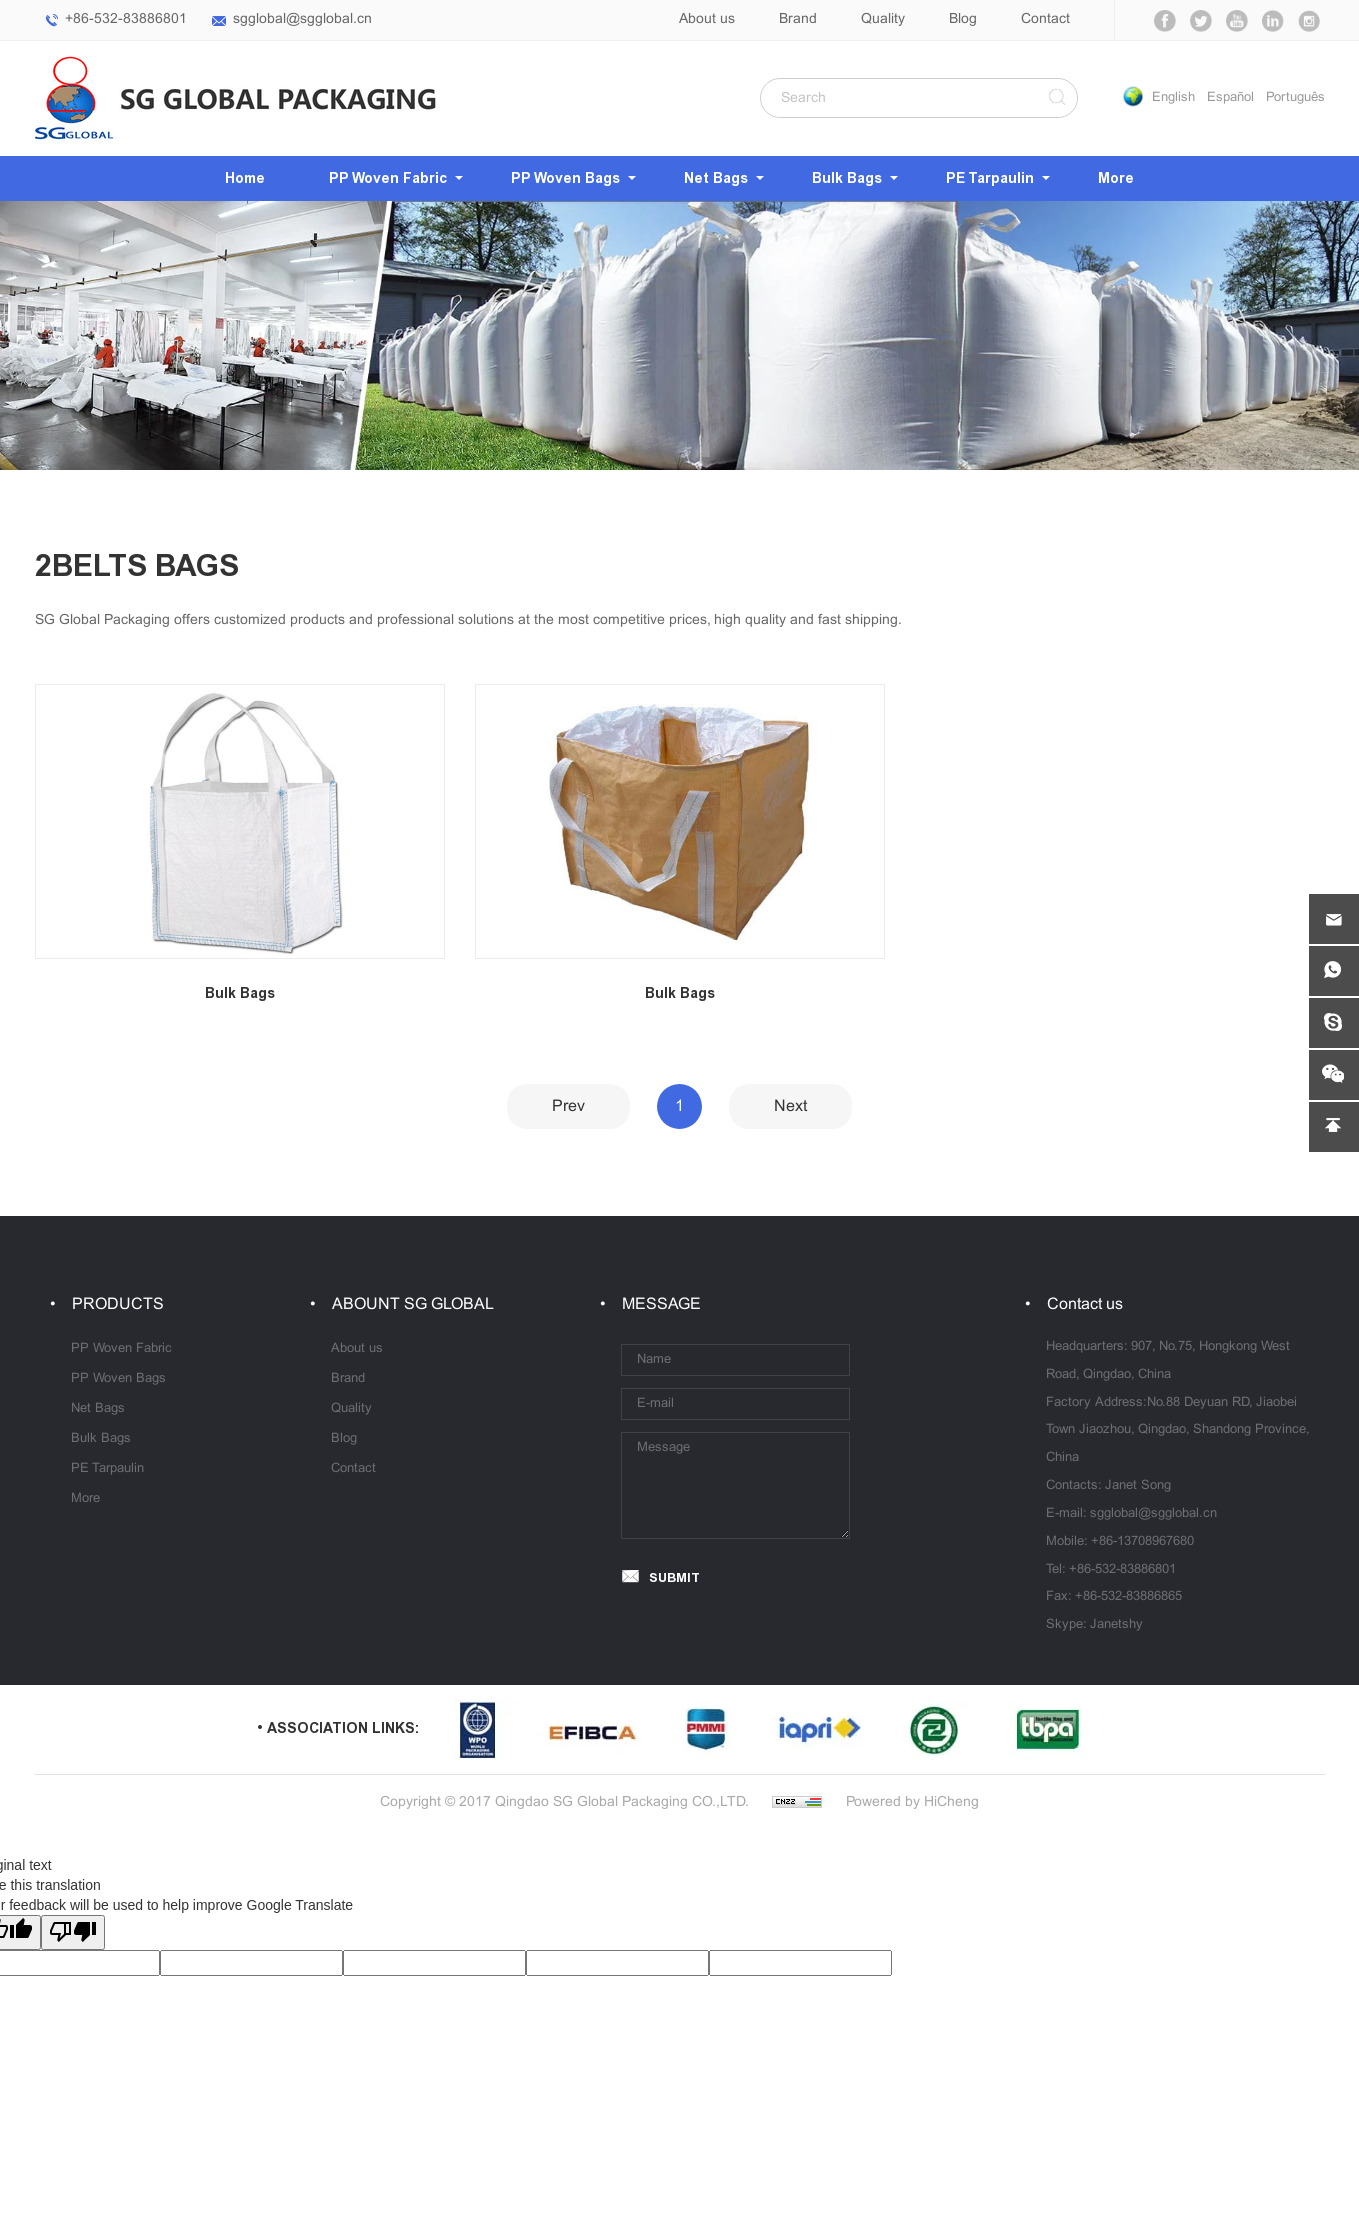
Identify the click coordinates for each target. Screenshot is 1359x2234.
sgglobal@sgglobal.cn (302, 19)
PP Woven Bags (565, 178)
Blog (963, 19)
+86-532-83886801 (126, 19)
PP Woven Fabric (388, 178)
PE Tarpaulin (990, 178)
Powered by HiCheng (912, 1802)
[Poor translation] (73, 1932)
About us (707, 19)
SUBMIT (674, 1577)
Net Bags (716, 178)
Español (1230, 98)
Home (245, 178)
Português (1295, 98)
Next (790, 1106)
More (1116, 178)
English (1173, 98)
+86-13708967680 (1142, 1542)
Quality (883, 19)
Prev (568, 1106)
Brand (798, 19)
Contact (1045, 19)
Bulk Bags (847, 178)
